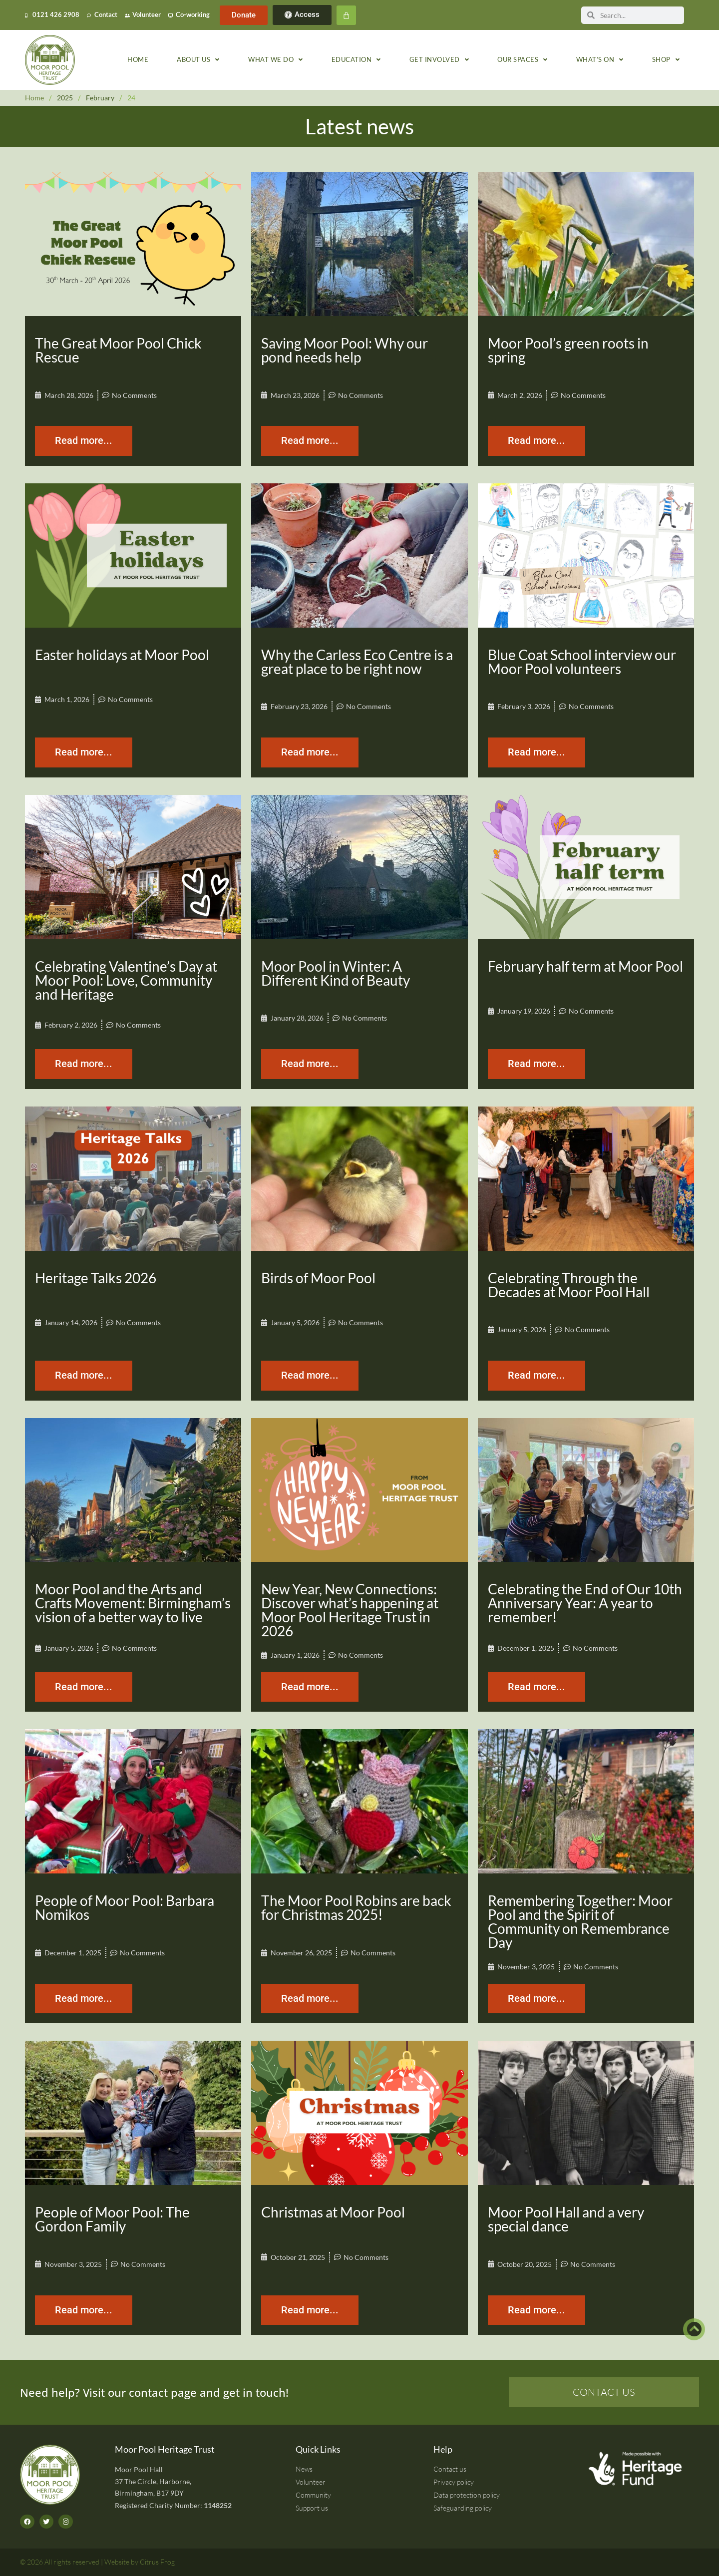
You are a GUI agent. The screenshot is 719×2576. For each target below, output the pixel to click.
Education (356, 60)
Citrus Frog (157, 2562)
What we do (275, 60)
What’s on (600, 60)
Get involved (439, 60)
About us (198, 60)
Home (137, 59)
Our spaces (522, 60)
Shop (666, 60)
